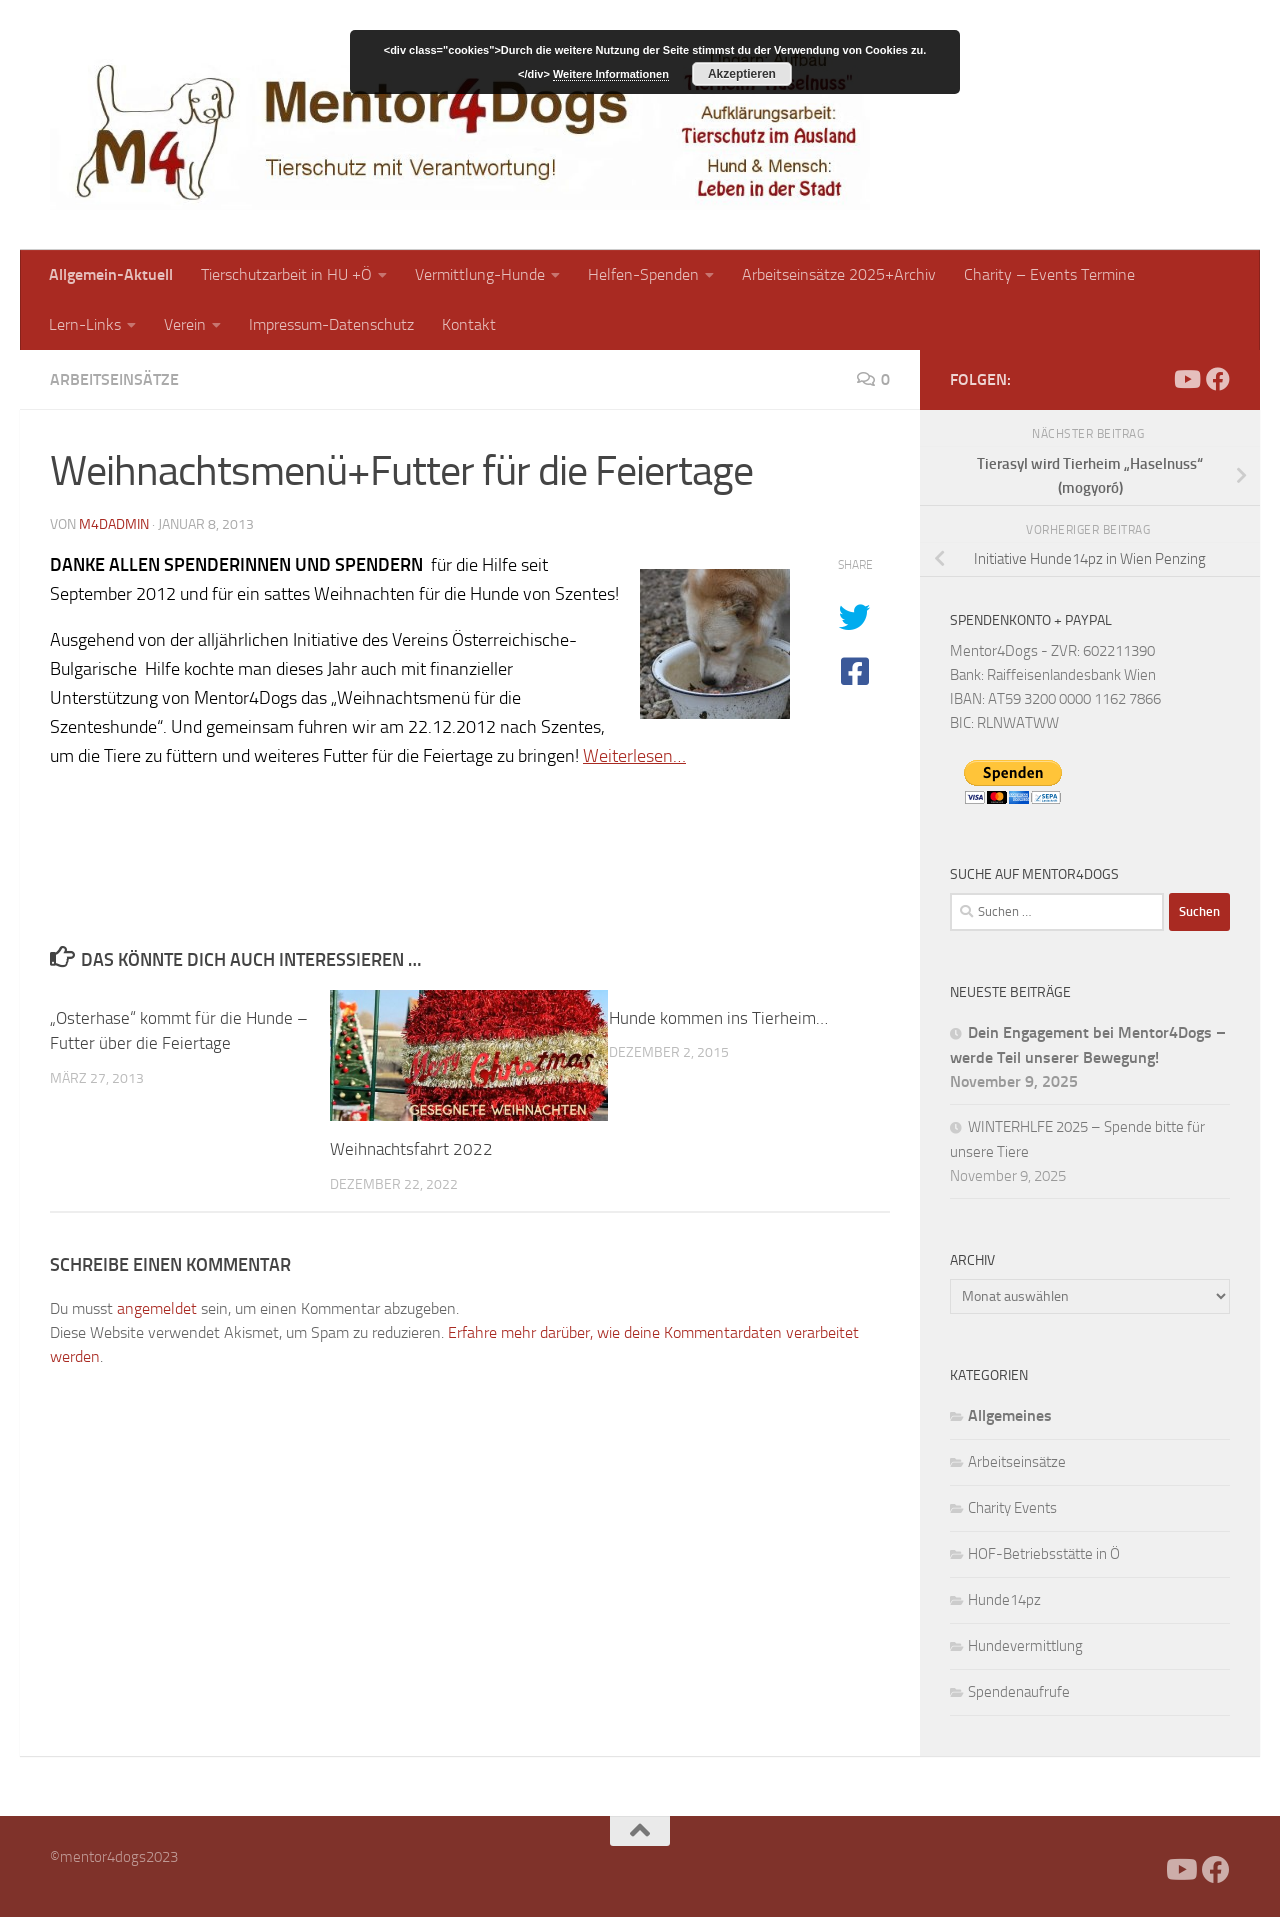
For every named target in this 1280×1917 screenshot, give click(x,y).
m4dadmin (114, 524)
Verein (185, 324)
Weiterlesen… (634, 756)
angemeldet (157, 1308)
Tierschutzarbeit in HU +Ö (286, 274)
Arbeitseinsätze (114, 379)
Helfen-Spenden (643, 274)
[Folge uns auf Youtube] (1186, 379)
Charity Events (1012, 1508)
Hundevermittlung (1025, 1646)
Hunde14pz (1004, 1600)
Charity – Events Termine (1049, 274)
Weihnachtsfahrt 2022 (411, 1149)
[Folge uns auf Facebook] (1218, 379)
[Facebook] (1154, 379)
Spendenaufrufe (1019, 1692)
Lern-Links (85, 324)
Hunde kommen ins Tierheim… (718, 1018)
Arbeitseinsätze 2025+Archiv (839, 274)
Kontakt (469, 324)
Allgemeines (1010, 1415)
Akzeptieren (742, 74)
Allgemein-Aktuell (111, 274)
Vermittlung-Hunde (480, 274)
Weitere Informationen (611, 74)
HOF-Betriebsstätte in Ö (1044, 1554)
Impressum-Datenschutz (331, 324)
